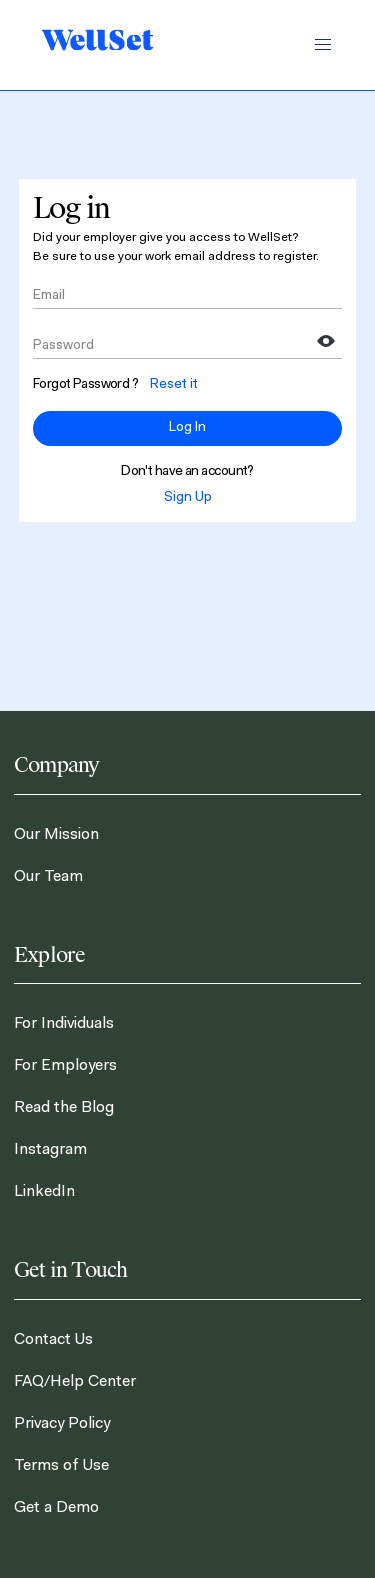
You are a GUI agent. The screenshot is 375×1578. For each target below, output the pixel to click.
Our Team (48, 877)
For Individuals (64, 1024)
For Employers (65, 1066)
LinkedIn (44, 1192)
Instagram (50, 1150)
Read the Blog (64, 1108)
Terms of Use (61, 1466)
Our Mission (56, 835)
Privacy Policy (62, 1424)
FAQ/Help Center (75, 1382)
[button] (323, 45)
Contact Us (53, 1340)
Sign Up (188, 498)
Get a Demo (56, 1508)
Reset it (174, 385)
